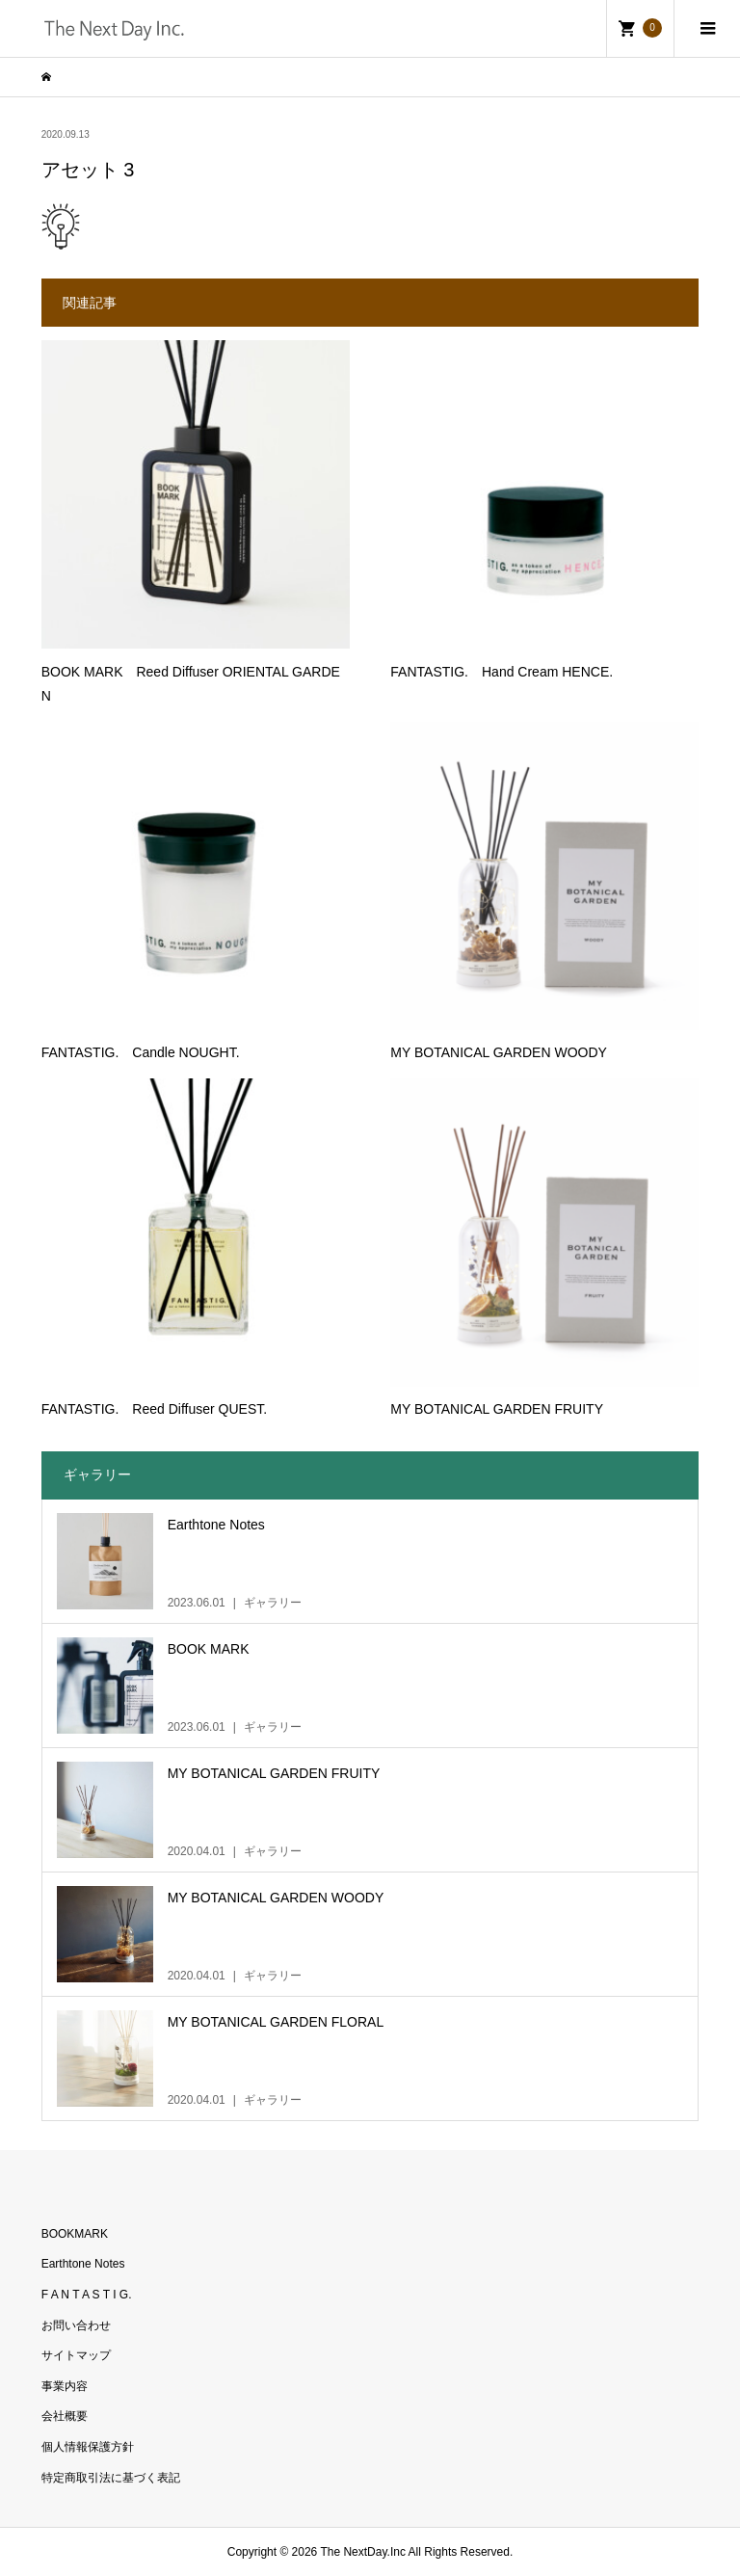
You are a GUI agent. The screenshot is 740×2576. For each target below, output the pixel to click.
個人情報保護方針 (87, 2447)
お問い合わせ (76, 2325)
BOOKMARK (74, 2234)
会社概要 (64, 2416)
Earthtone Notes (83, 2264)
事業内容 (64, 2386)
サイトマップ (76, 2355)
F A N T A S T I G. (86, 2294)
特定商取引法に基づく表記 (110, 2477)
